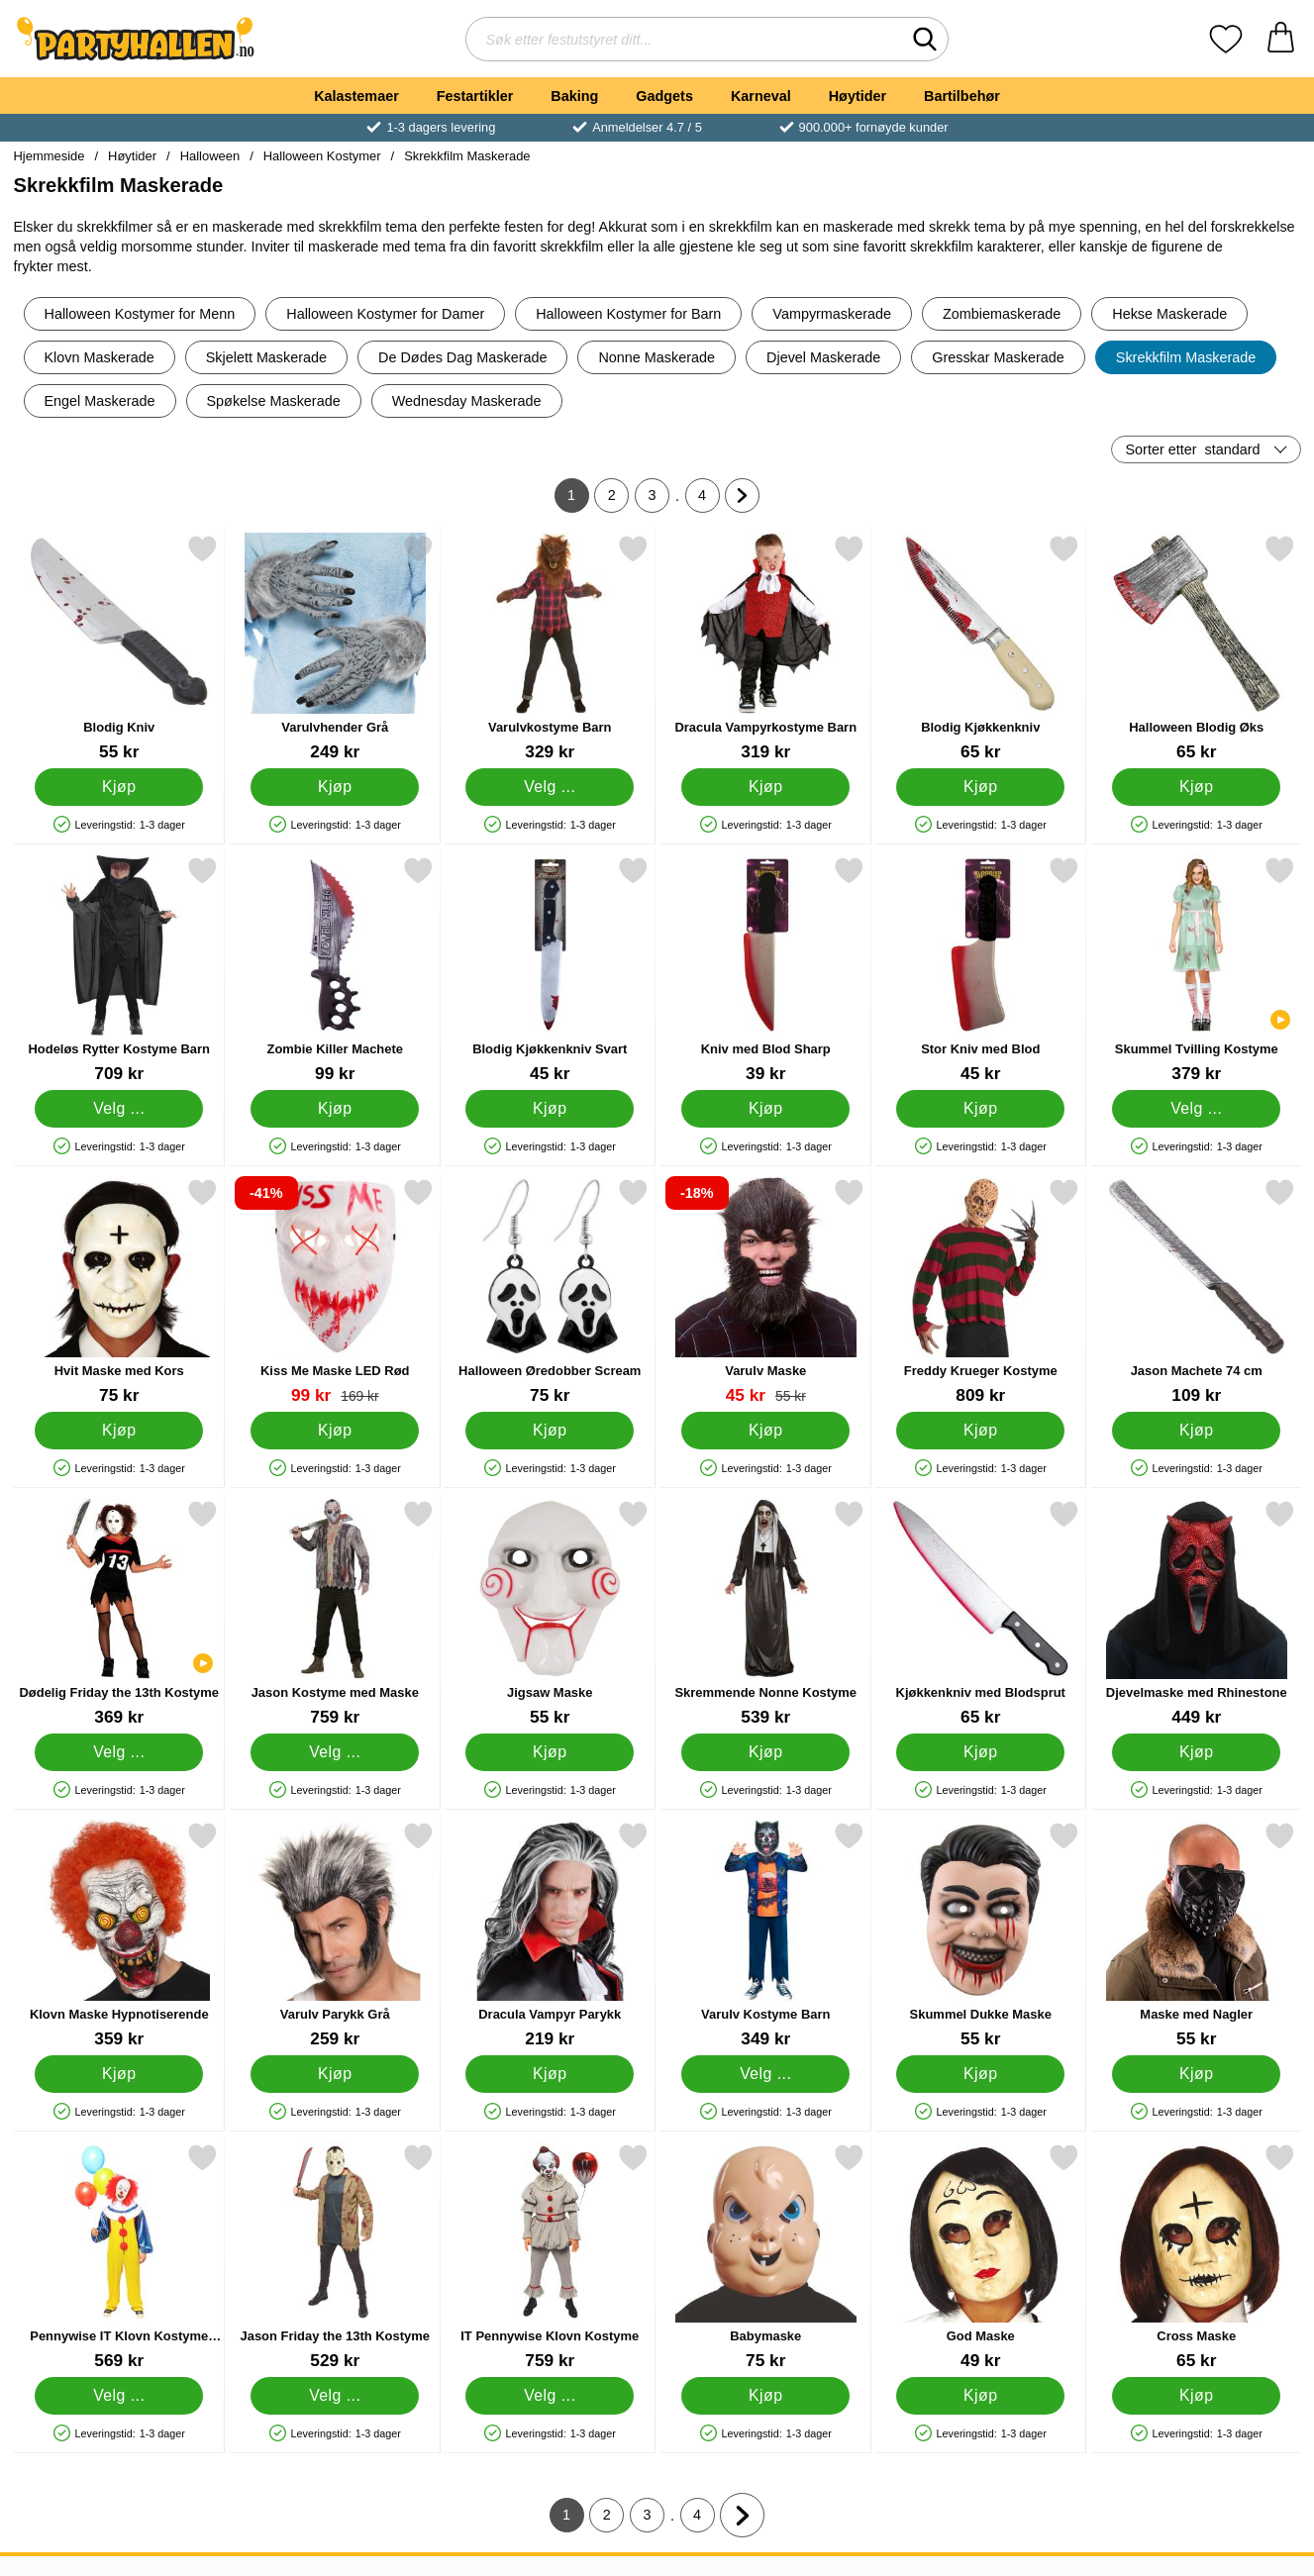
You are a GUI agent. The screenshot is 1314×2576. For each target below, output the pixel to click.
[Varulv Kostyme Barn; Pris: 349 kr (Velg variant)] (764, 1935)
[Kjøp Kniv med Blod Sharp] (764, 1109)
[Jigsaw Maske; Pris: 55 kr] (550, 1613)
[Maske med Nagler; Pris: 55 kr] (1195, 1935)
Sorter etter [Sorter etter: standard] (1193, 449)
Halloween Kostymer (322, 156)
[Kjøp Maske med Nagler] (1195, 2074)
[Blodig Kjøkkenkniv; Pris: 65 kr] (980, 648)
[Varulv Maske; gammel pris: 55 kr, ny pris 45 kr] (764, 1291)
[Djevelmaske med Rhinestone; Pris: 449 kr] (1195, 1613)
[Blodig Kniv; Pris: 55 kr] (119, 648)
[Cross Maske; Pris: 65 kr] (1195, 2256)
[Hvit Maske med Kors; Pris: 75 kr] (119, 1291)
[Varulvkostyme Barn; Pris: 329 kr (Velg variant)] (550, 648)
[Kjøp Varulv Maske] (764, 1430)
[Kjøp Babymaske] (764, 2396)
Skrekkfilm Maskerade (467, 156)
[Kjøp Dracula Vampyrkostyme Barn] (764, 787)
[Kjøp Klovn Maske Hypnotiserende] (119, 2074)
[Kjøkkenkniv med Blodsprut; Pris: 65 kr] (980, 1613)
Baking (574, 96)
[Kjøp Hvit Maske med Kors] (119, 1430)
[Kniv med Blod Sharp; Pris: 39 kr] (764, 969)
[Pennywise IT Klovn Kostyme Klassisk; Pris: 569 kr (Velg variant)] (119, 2256)
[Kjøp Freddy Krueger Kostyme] (980, 1430)
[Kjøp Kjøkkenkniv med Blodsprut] (980, 1752)
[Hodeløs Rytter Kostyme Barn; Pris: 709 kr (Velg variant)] (119, 969)
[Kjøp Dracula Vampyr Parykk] (549, 2074)
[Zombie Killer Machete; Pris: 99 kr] (334, 969)
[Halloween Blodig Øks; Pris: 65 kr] (1195, 648)
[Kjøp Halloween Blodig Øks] (1195, 787)
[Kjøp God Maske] (980, 2396)
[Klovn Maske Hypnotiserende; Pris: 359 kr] (119, 1935)
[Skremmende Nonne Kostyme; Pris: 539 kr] (764, 1613)
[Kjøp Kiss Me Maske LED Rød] (334, 1430)
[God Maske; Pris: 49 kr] (980, 2256)
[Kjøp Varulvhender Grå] (334, 787)
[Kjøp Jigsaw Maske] (549, 1752)
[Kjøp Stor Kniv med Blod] (980, 1109)
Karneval (761, 96)
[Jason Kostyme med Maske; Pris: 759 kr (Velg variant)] (334, 1613)
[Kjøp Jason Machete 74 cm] (1195, 1430)
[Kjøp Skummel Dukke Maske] (980, 2074)
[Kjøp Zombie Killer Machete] (334, 1109)
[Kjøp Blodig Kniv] (119, 787)
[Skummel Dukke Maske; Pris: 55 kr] (980, 1935)
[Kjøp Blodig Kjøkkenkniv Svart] (549, 1109)
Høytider (857, 96)
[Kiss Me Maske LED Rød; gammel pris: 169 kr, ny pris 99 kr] (334, 1291)
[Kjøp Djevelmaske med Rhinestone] (1195, 1752)
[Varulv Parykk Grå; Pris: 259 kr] (334, 1935)
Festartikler (475, 96)
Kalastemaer (356, 96)
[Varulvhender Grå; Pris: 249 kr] (334, 648)
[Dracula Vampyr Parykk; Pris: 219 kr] (550, 1935)
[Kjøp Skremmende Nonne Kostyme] (764, 1752)
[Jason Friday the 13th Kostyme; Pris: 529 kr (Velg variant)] (334, 2256)
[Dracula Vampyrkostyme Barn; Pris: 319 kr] (764, 648)
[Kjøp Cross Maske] (1195, 2396)
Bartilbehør (962, 96)
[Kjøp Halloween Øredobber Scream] (549, 1430)
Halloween (210, 156)
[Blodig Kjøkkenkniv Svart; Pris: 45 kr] (550, 969)
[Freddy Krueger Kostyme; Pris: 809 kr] (980, 1291)
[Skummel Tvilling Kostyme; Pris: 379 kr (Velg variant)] (1195, 969)
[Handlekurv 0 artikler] (1281, 39)
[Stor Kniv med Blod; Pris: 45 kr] (980, 969)
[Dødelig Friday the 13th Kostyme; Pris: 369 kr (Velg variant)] (119, 1613)
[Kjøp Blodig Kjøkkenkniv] (980, 787)
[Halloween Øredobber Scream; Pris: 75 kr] (550, 1291)
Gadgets (664, 96)
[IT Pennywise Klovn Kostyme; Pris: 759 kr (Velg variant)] (550, 2256)
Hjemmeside (49, 156)
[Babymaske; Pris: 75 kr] (764, 2256)
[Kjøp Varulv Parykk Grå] (334, 2074)
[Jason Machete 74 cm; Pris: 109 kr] (1195, 1291)
